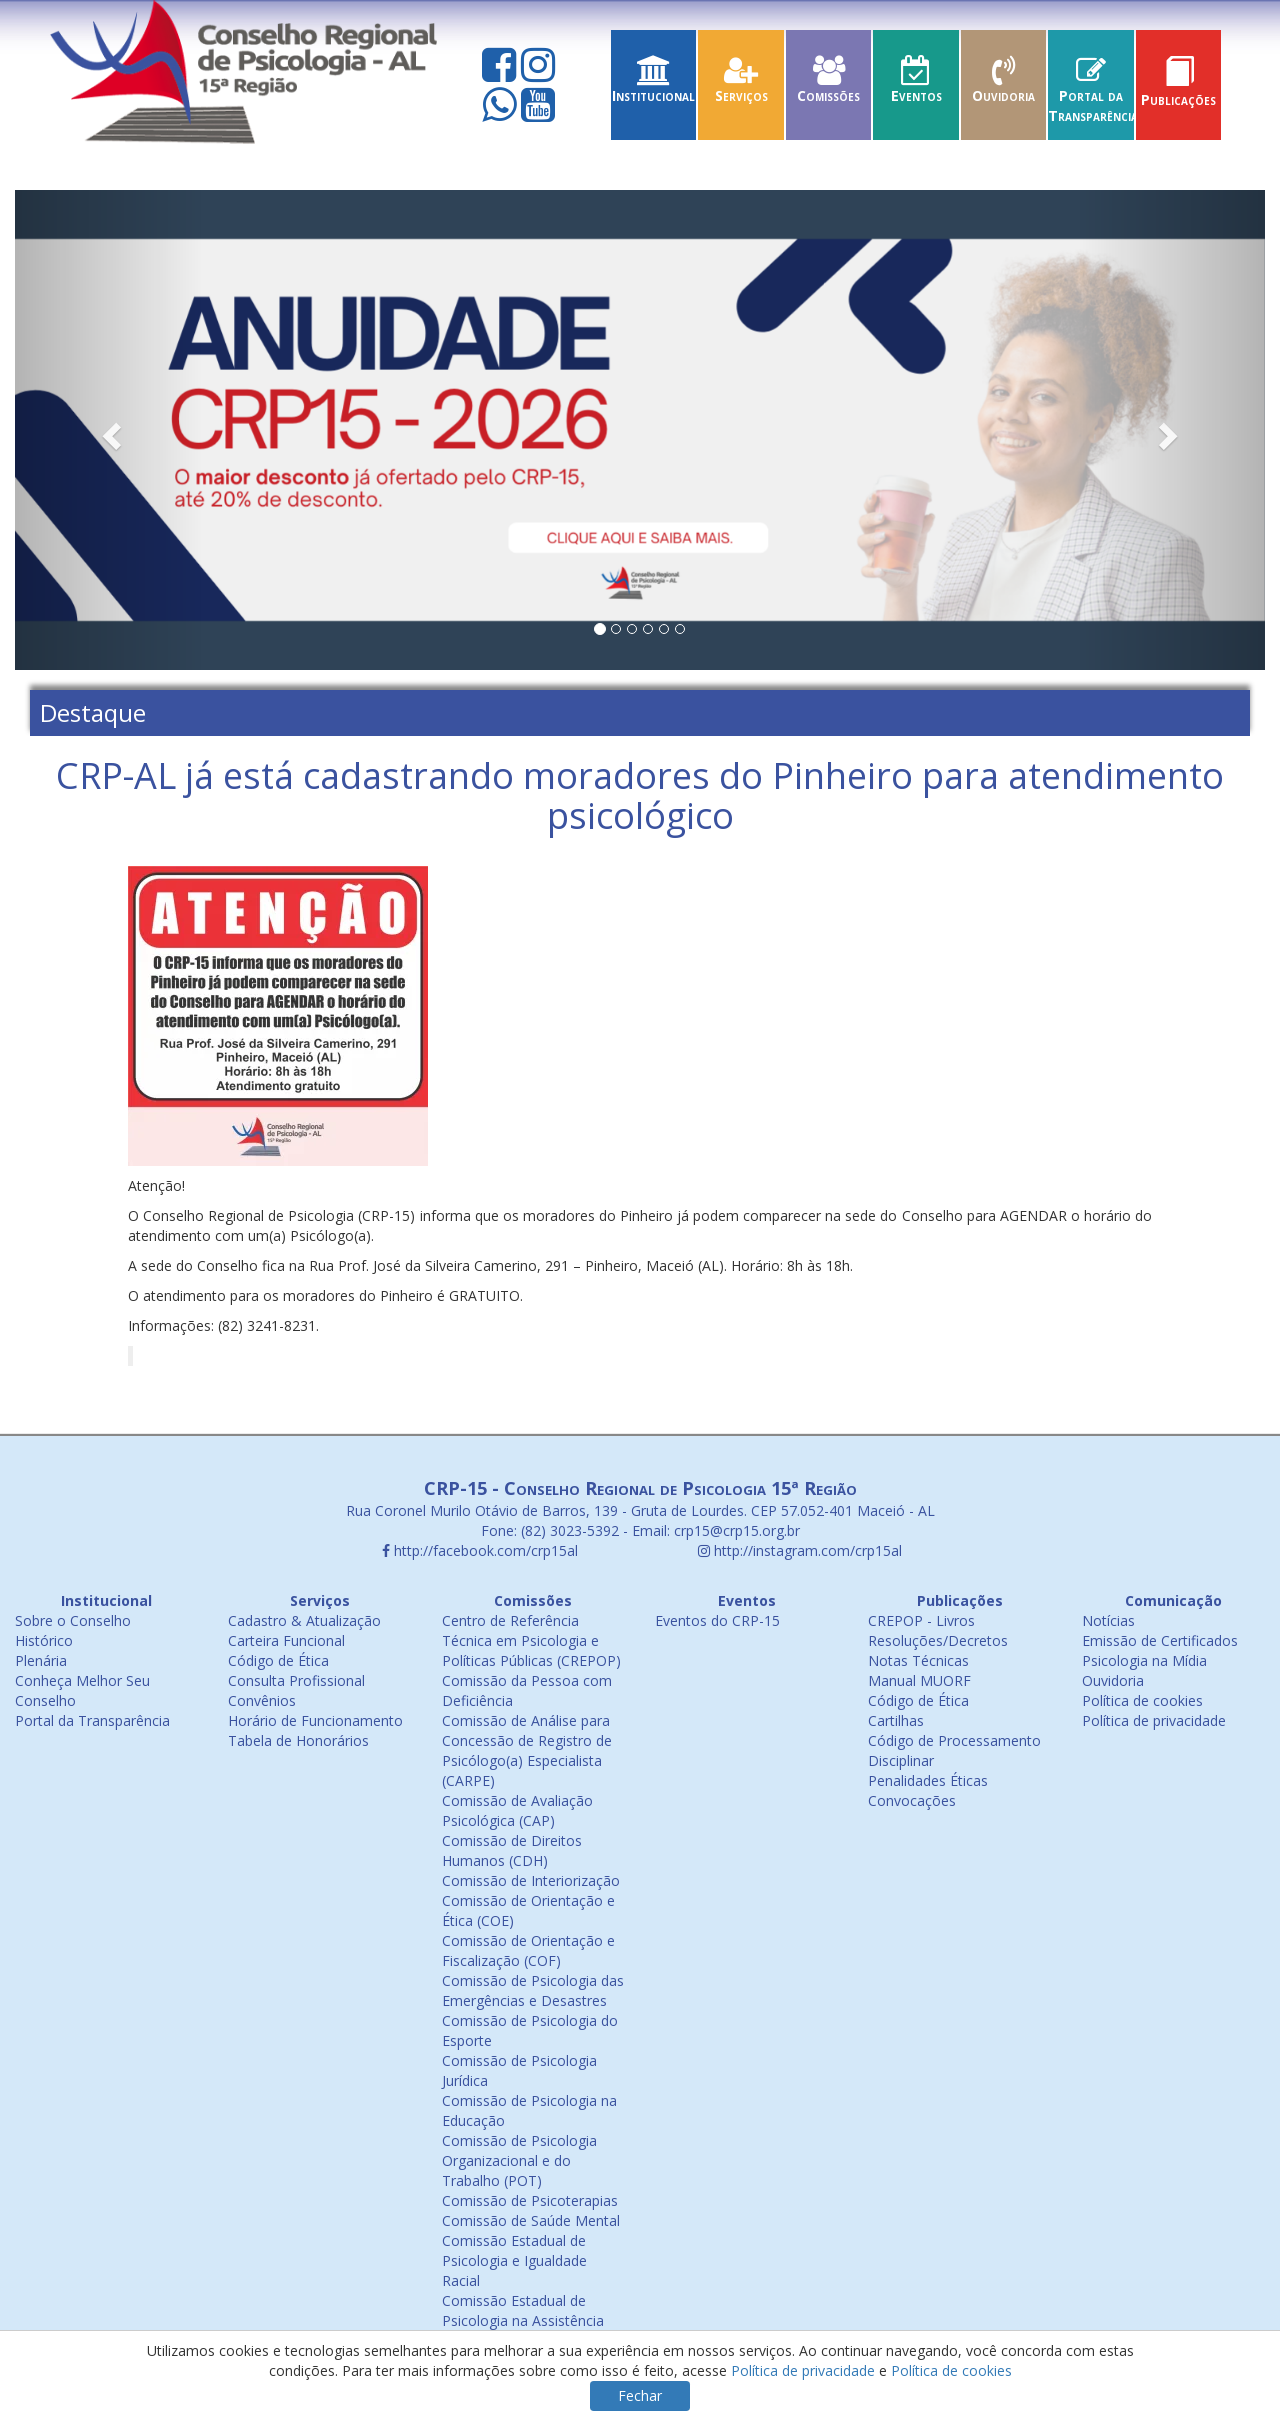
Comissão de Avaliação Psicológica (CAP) (517, 1810)
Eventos (916, 85)
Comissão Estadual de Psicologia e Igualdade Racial (514, 2260)
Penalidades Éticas (928, 1780)
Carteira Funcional (286, 1640)
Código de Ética (278, 1660)
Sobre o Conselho (73, 1620)
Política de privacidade (1154, 1720)
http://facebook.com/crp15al (480, 1550)
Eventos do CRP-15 (717, 1620)
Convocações (912, 1800)
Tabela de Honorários (298, 1740)
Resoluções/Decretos (938, 1640)
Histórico (44, 1640)
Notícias (1108, 1620)
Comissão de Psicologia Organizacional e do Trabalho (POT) (519, 2160)
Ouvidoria (1004, 85)
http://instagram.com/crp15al (800, 1550)
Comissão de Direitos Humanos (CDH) (512, 1850)
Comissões (829, 85)
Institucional (654, 85)
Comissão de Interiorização (531, 1880)
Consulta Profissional (296, 1680)
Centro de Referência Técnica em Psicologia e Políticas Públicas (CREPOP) (531, 1640)
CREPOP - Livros (921, 1620)
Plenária (41, 1660)
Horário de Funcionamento (315, 1720)
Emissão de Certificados (1160, 1640)
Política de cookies (1142, 1700)
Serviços (741, 85)
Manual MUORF (919, 1680)
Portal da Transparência (1093, 95)
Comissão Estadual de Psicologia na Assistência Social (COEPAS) (523, 2320)
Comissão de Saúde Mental (531, 2220)
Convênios (262, 1700)
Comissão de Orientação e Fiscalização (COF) (528, 1950)
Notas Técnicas (918, 1660)
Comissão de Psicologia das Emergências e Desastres (533, 1990)
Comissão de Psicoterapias (530, 2200)
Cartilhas (896, 1720)
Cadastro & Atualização (304, 1620)
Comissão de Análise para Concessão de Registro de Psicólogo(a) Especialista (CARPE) (527, 1750)
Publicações (1179, 89)
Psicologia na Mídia (1144, 1660)
